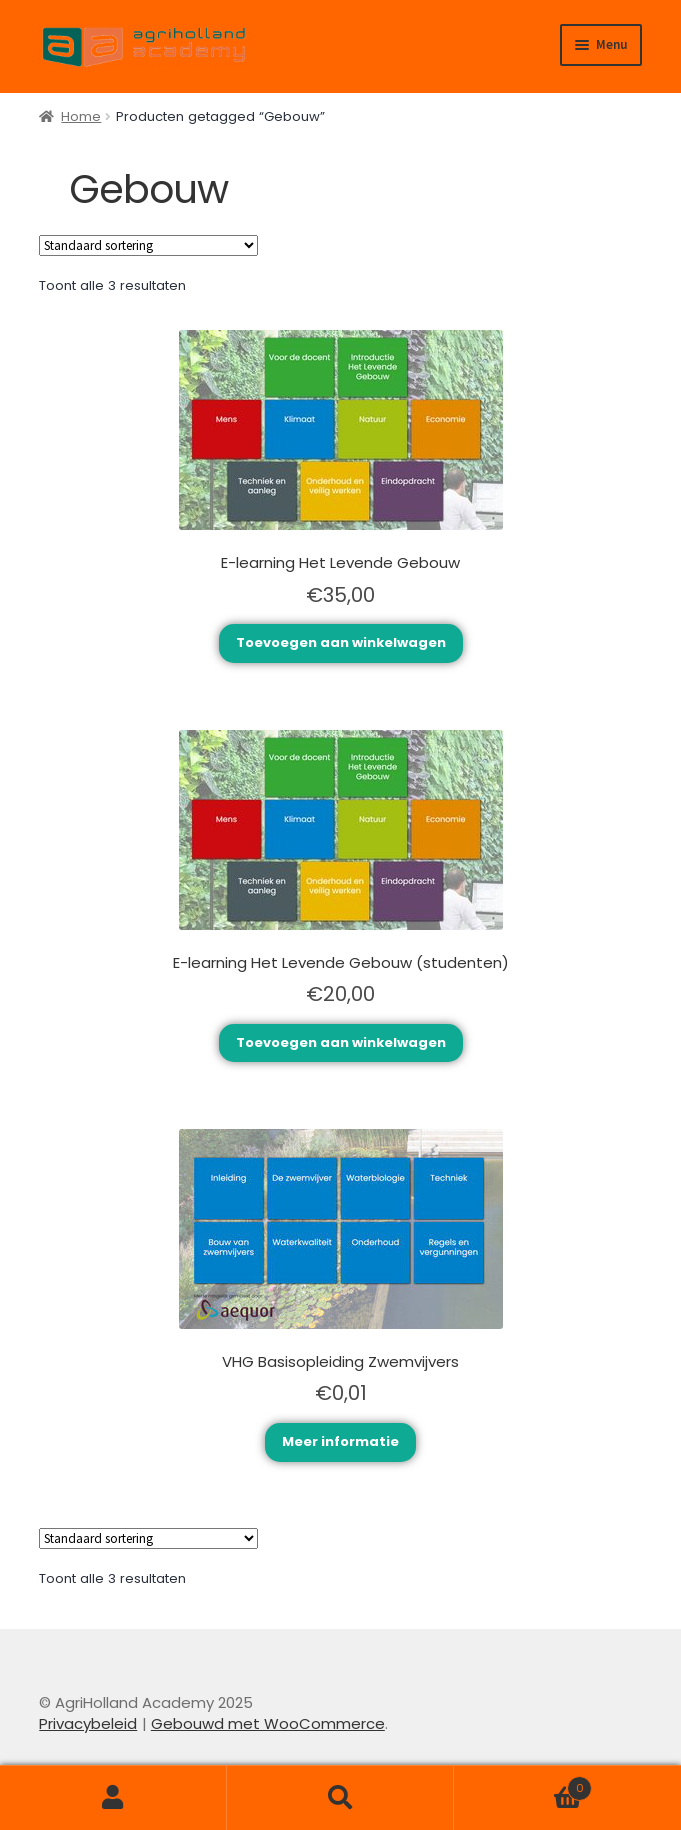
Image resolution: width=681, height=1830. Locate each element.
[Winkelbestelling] (148, 245)
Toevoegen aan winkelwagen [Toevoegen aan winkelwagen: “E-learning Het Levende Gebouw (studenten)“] (341, 1042)
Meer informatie (340, 1441)
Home (81, 116)
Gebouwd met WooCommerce (268, 1723)
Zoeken (340, 1798)
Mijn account (113, 1798)
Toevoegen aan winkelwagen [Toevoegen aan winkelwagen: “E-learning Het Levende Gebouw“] (341, 642)
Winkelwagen (523, 1783)
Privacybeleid (88, 1723)
